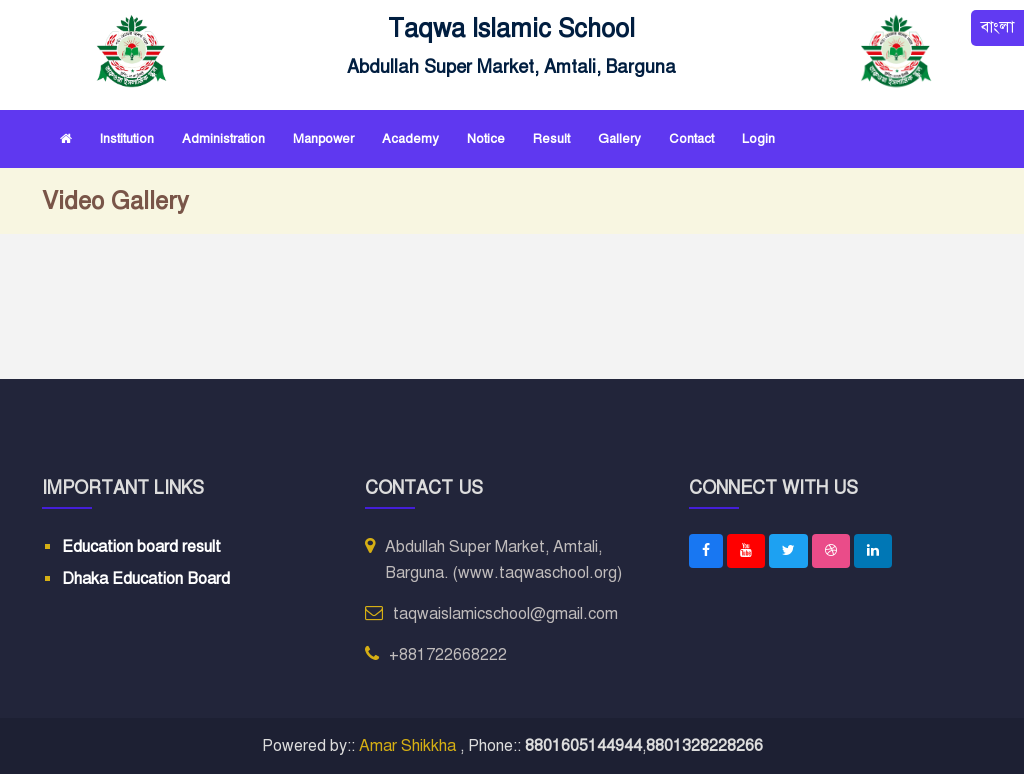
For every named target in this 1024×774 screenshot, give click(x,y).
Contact (691, 139)
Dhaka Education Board (146, 578)
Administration (223, 139)
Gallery (619, 139)
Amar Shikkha (409, 746)
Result (551, 139)
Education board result (141, 547)
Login (758, 139)
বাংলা (997, 28)
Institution (127, 139)
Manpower (323, 139)
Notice (486, 139)
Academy (410, 139)
